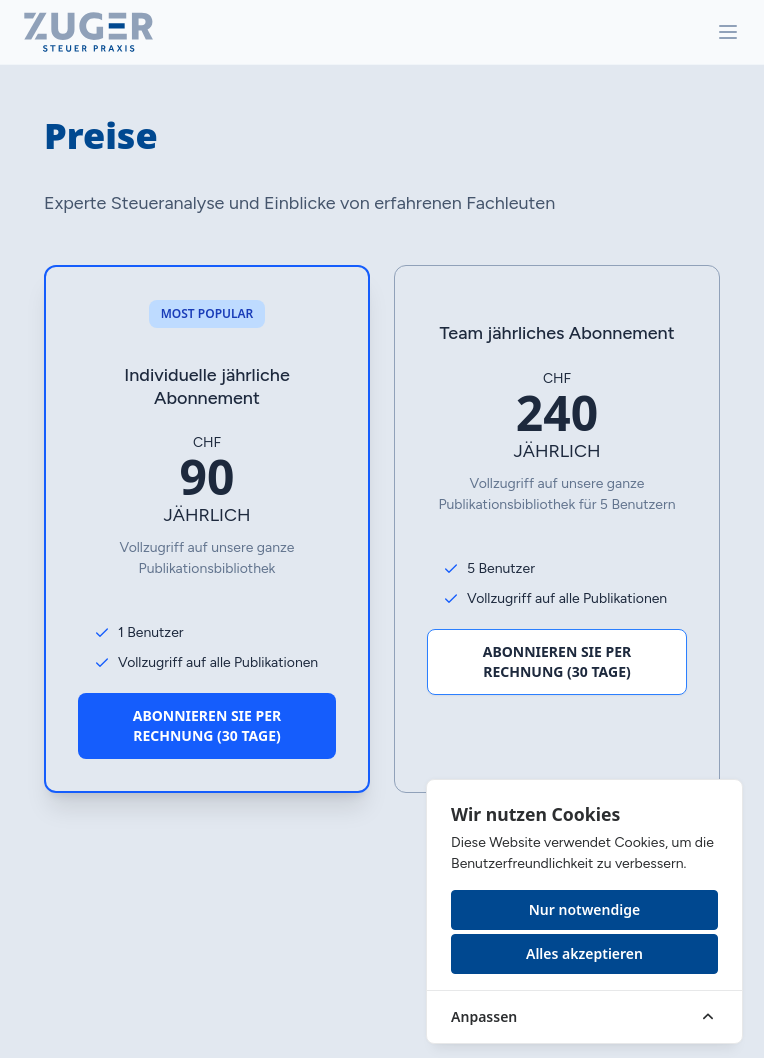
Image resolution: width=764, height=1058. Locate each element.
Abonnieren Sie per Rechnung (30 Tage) (207, 725)
